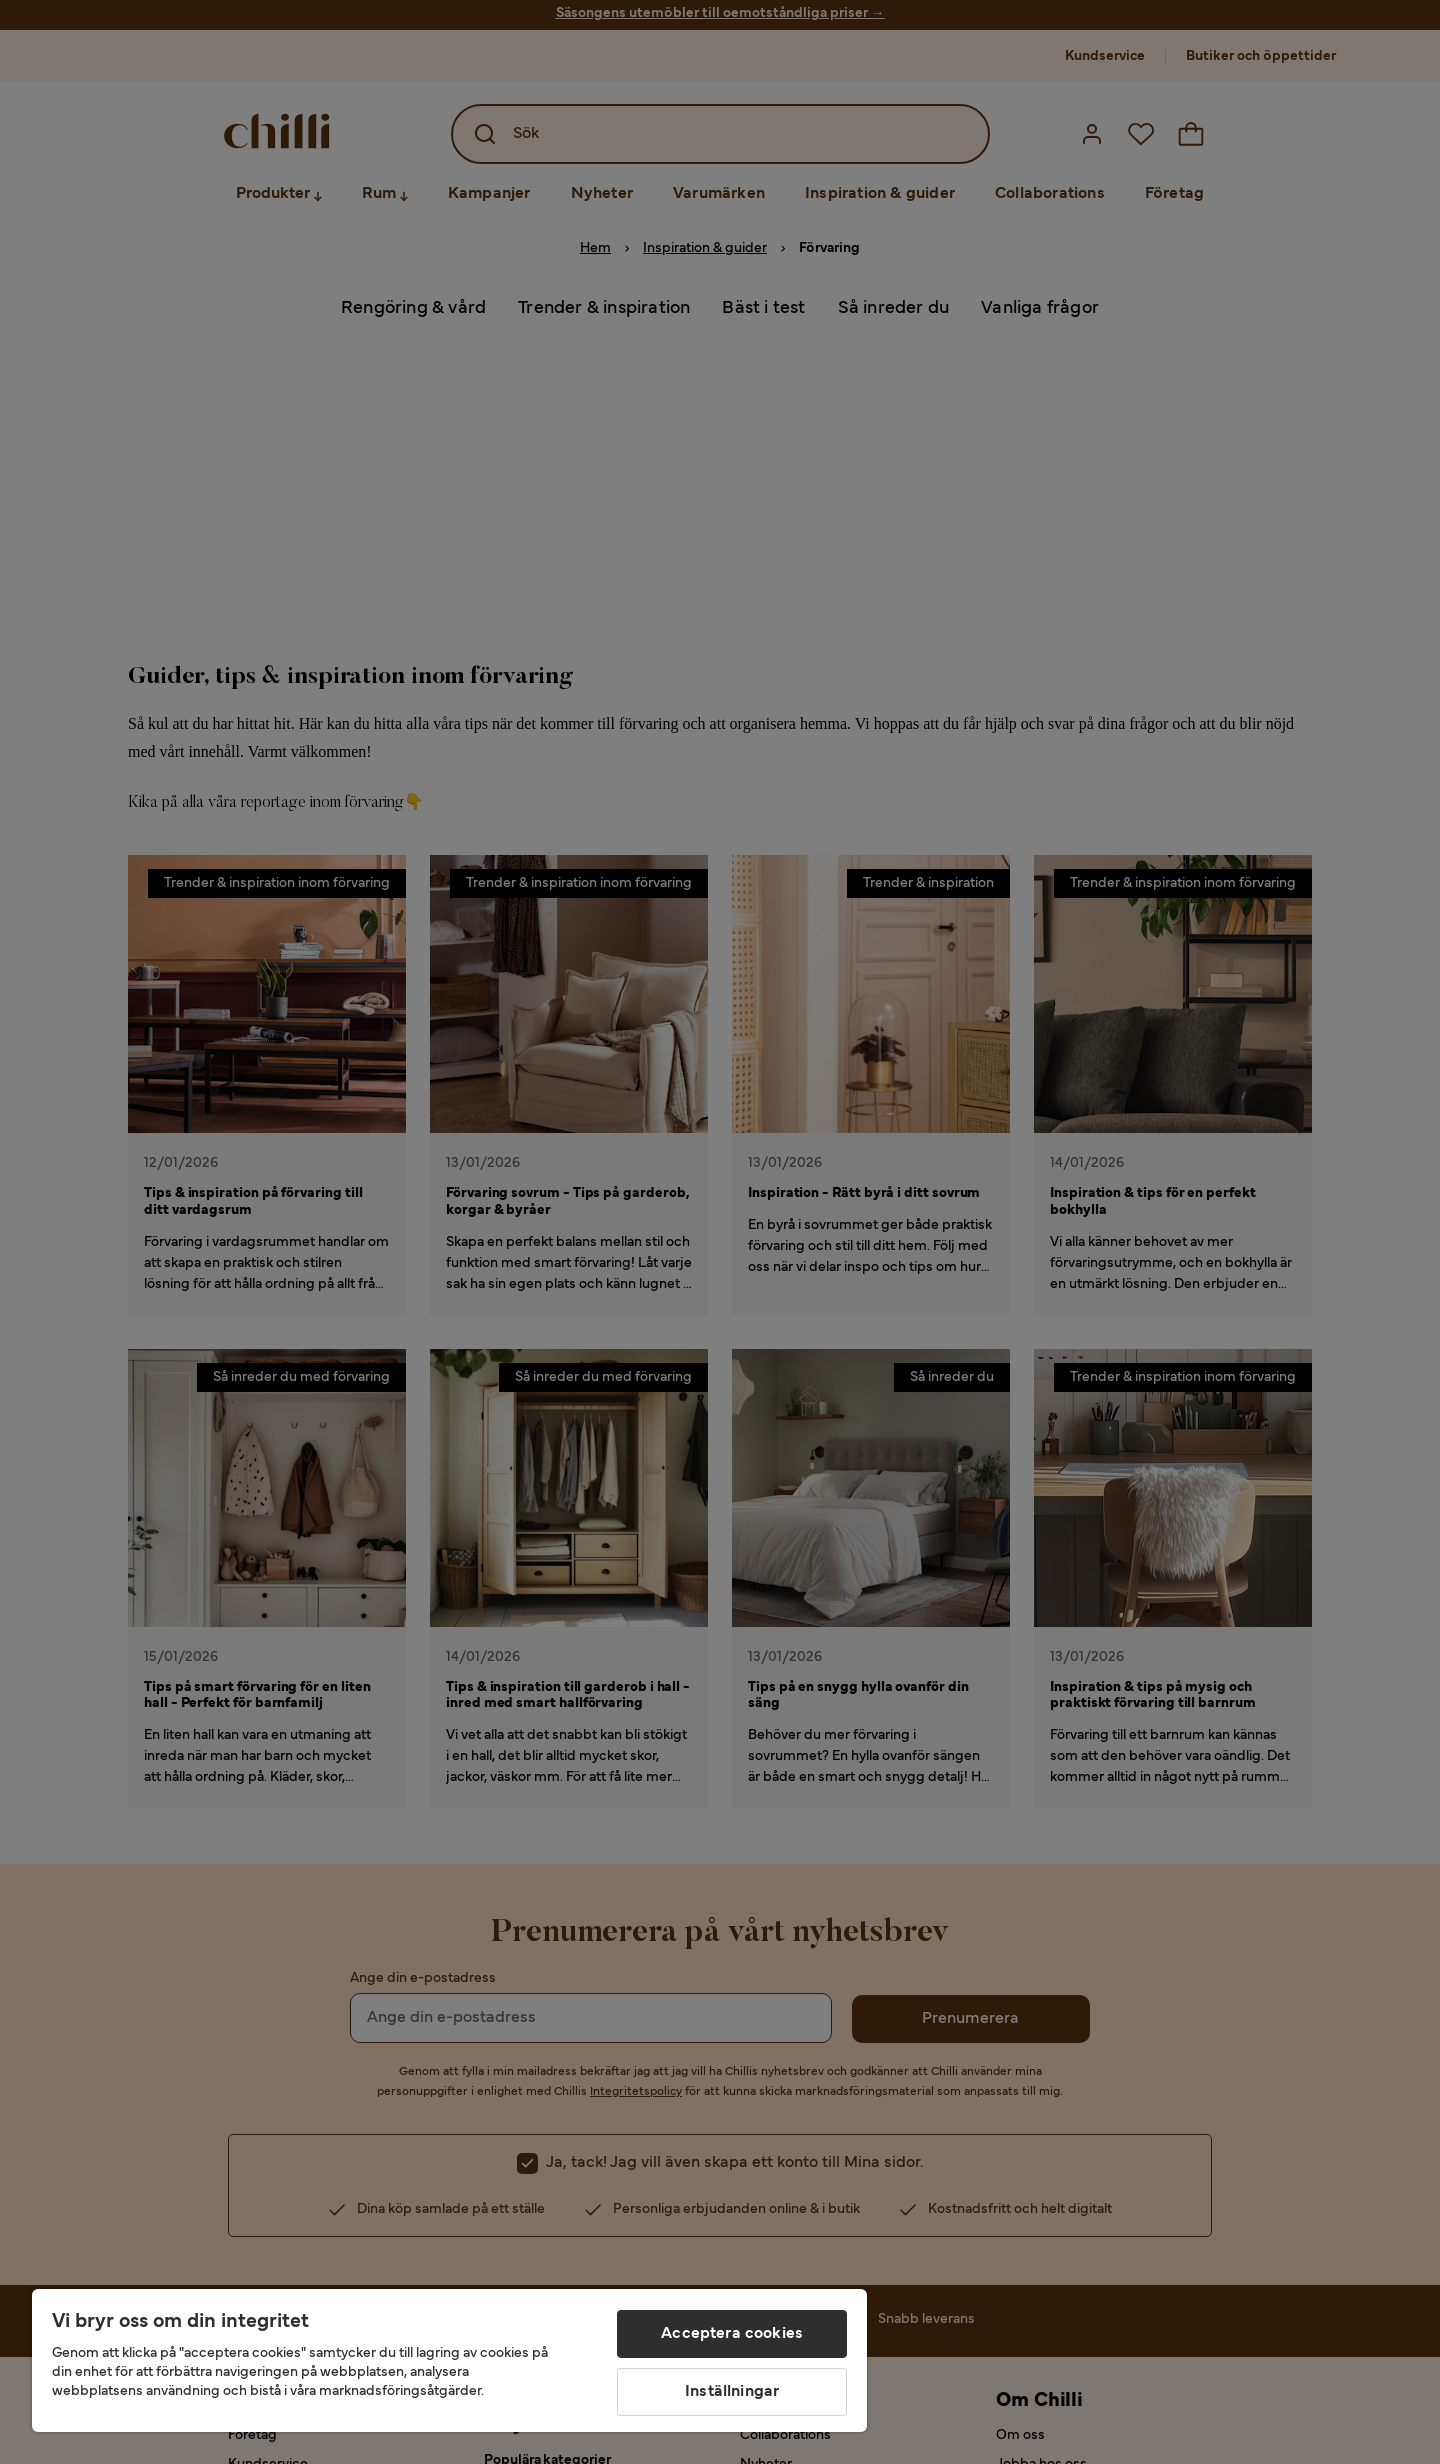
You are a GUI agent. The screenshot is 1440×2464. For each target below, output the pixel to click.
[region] (449, 2360)
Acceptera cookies (732, 2334)
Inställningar (732, 2392)
